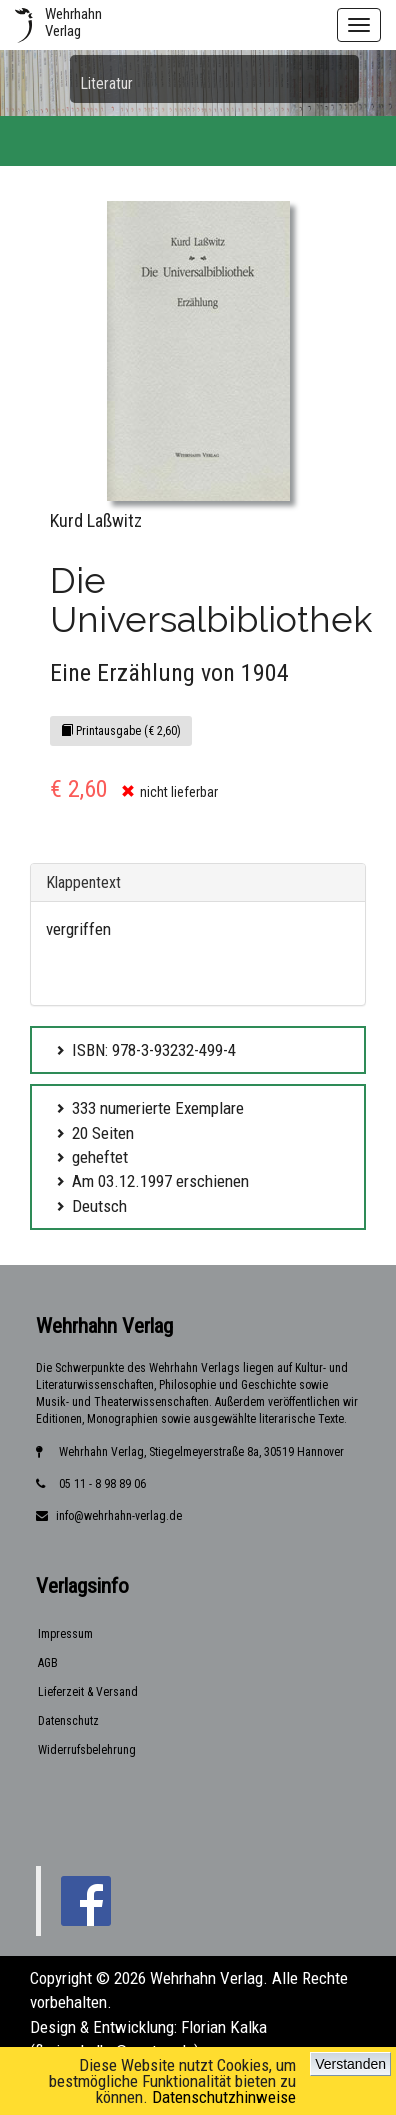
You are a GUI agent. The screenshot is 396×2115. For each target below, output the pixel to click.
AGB (48, 1663)
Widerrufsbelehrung (87, 1750)
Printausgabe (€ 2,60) (121, 731)
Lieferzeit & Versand (88, 1692)
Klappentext (83, 882)
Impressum (65, 1634)
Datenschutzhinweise (224, 2097)
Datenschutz (68, 1721)
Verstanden (350, 2064)
